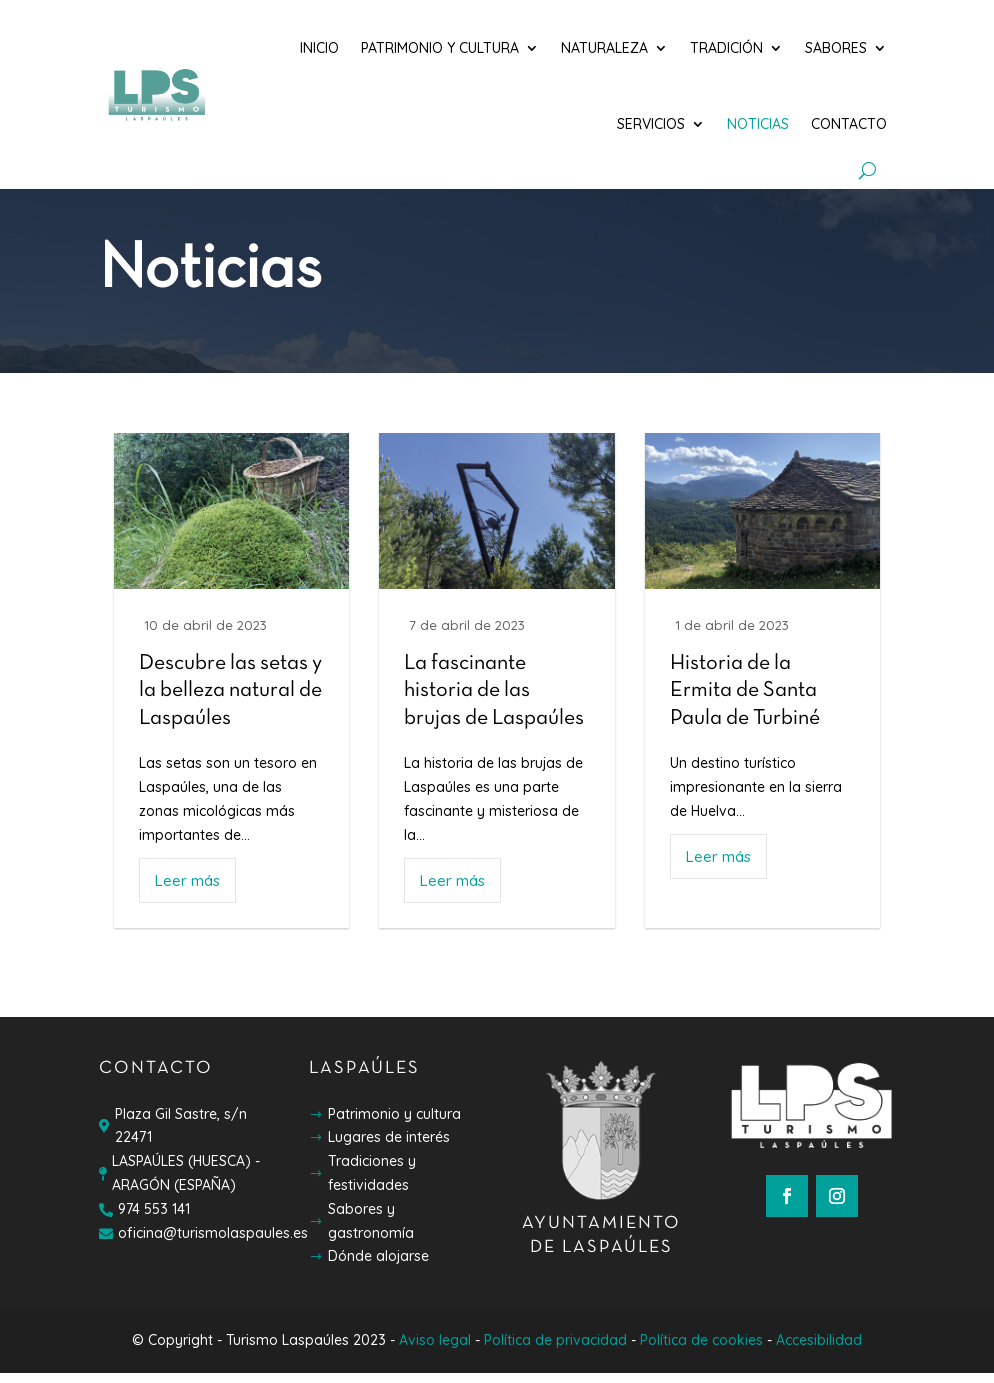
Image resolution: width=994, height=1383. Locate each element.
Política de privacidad (555, 1350)
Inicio (319, 48)
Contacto (849, 124)
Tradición (726, 48)
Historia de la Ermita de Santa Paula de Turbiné (745, 701)
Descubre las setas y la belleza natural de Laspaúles (230, 701)
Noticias (758, 124)
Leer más (187, 890)
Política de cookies (701, 1350)
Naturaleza (604, 48)
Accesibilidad (819, 1350)
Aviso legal (435, 1350)
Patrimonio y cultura (440, 48)
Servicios (651, 124)
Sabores (836, 48)
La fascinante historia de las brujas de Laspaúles (494, 701)
